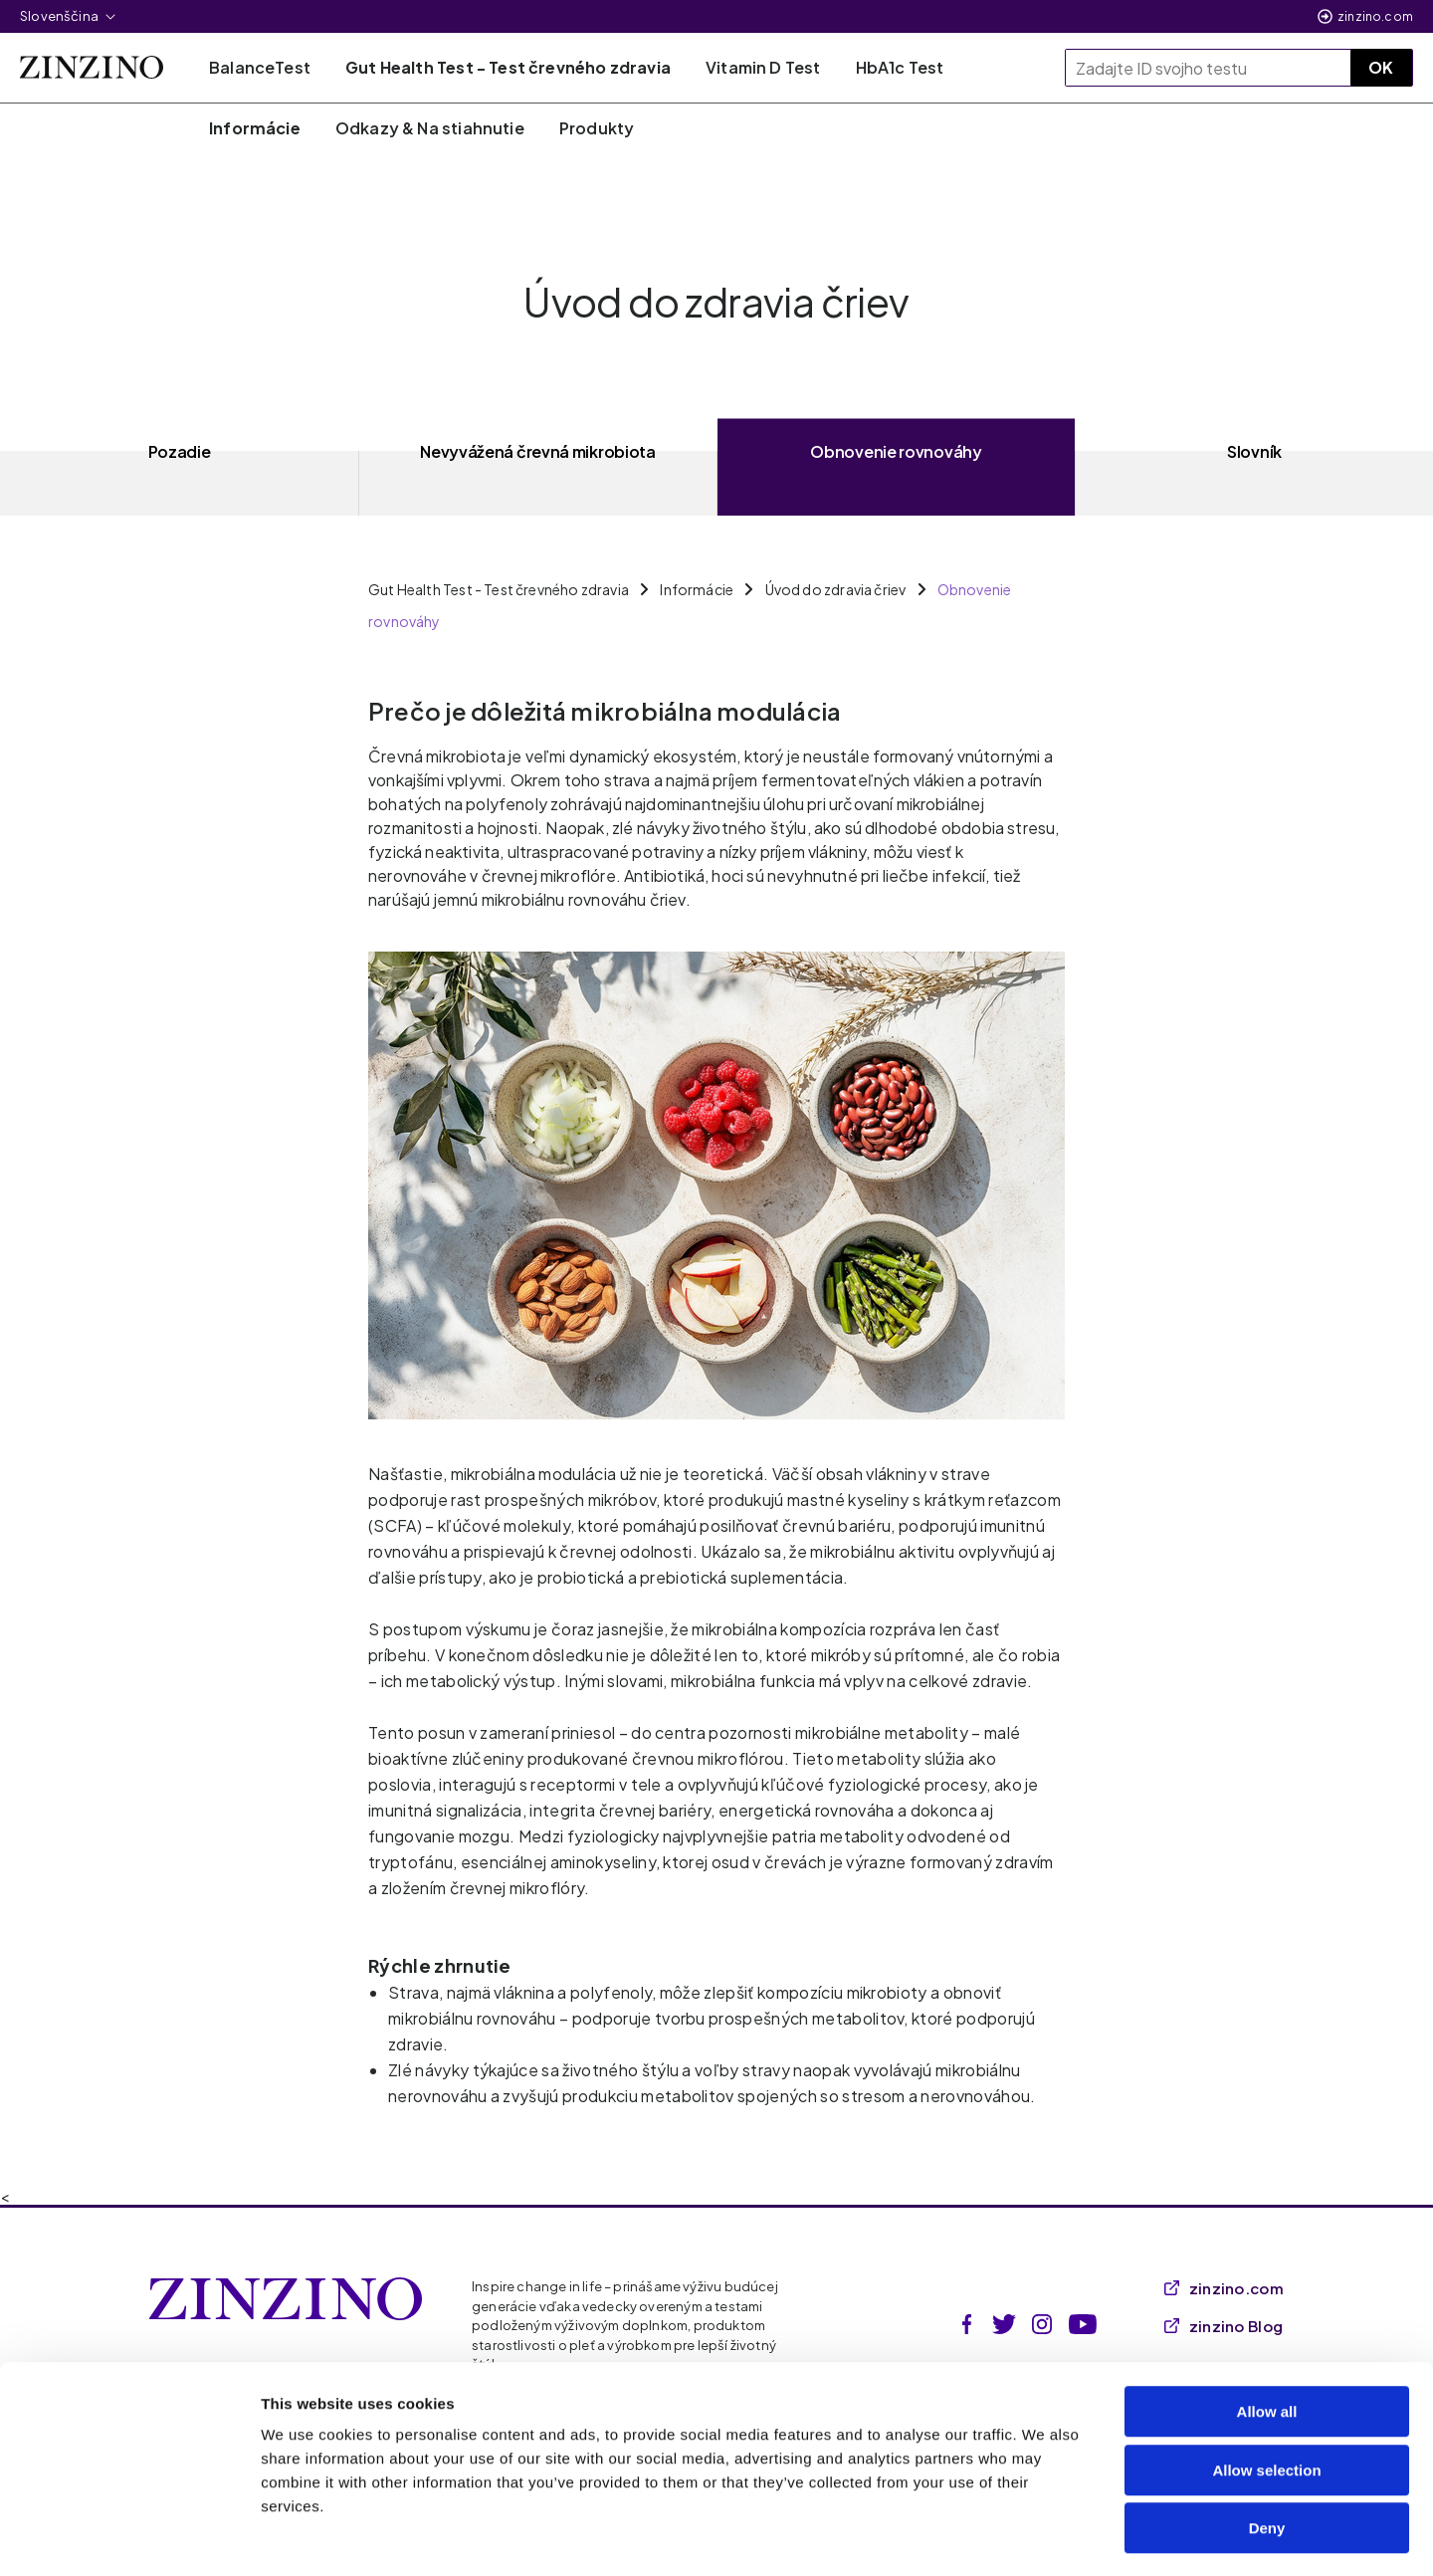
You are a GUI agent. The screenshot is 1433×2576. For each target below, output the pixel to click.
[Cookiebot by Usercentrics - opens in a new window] (129, 2537)
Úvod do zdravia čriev (836, 589)
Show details (1044, 2536)
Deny (1267, 2449)
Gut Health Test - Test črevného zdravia (498, 589)
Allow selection (1266, 2391)
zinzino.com (1375, 16)
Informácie (696, 589)
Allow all (1267, 2332)
